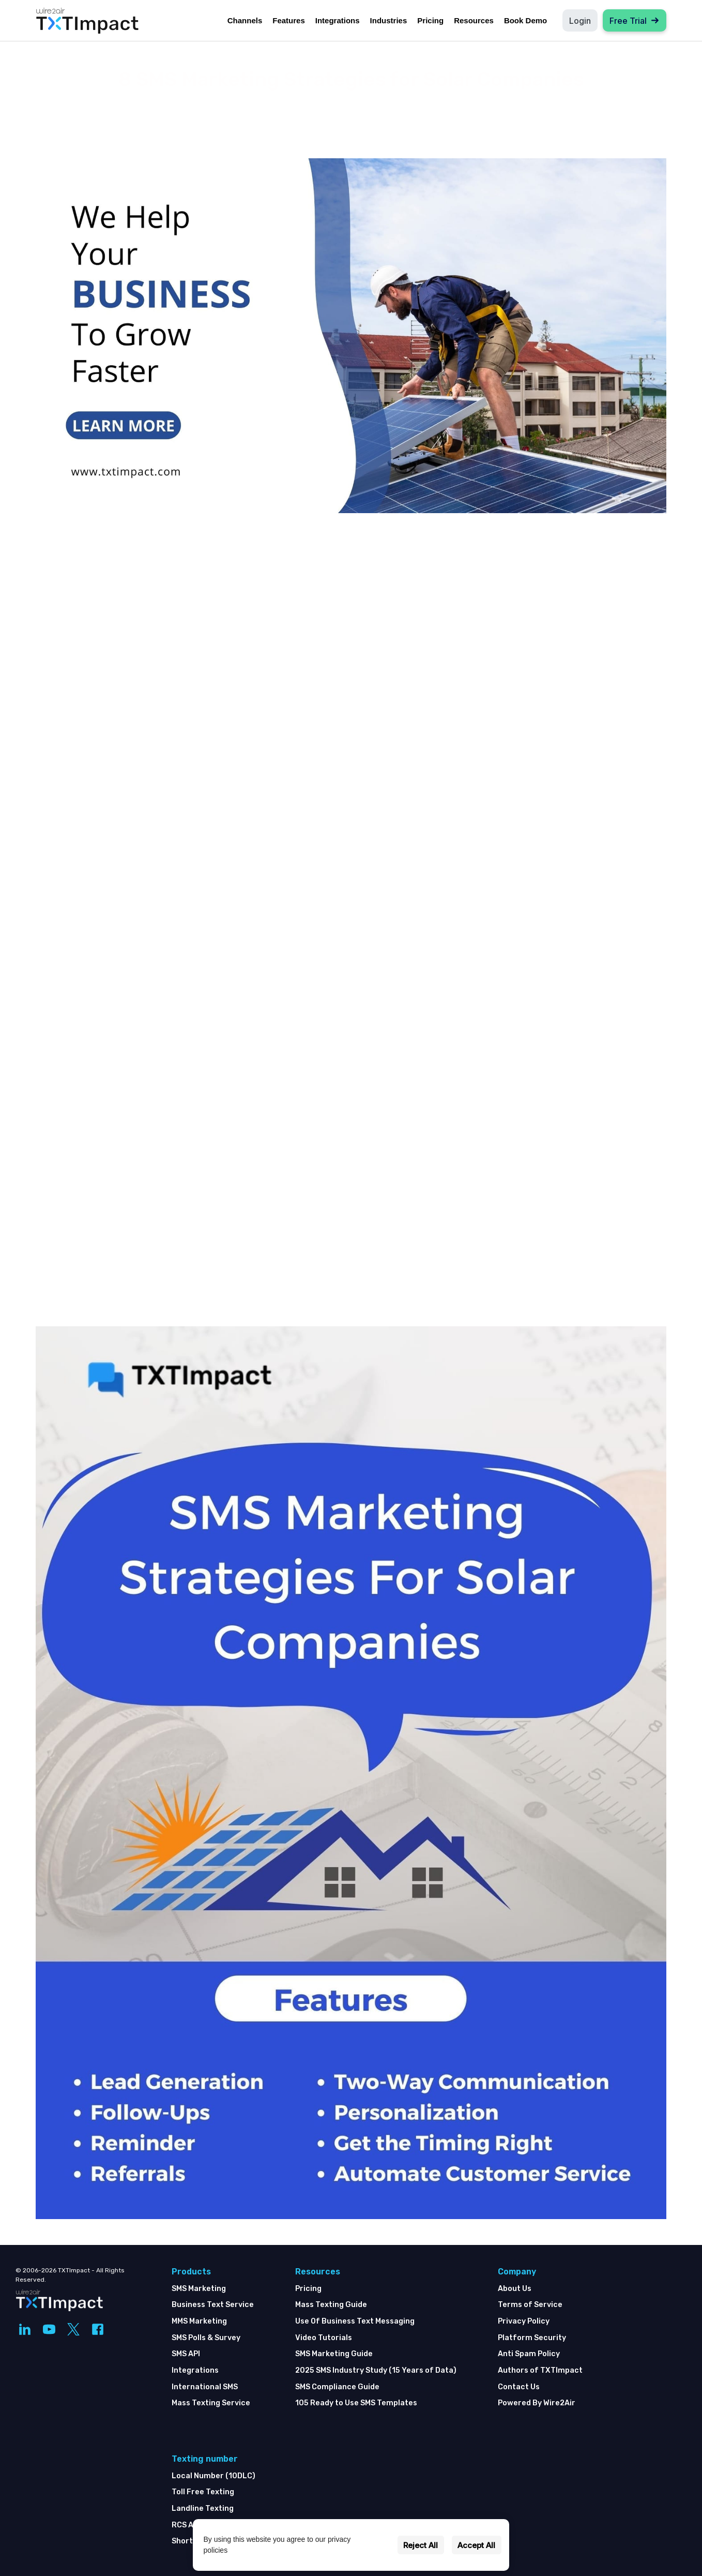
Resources (474, 20)
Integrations (337, 20)
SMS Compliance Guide (337, 2387)
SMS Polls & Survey (206, 2337)
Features (288, 20)
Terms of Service (530, 2304)
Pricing (430, 20)
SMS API (186, 2353)
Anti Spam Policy (529, 2353)
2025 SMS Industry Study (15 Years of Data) (375, 2370)
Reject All (420, 2545)
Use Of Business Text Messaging (355, 2321)
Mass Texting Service (211, 2403)
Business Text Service (213, 2304)
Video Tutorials (323, 2337)
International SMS (205, 2387)
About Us (514, 2288)
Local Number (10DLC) (213, 2476)
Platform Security (532, 2337)
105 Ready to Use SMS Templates (356, 2403)
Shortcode (191, 2541)
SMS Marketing (199, 2288)
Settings (375, 2545)
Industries (388, 20)
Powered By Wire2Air (536, 2403)
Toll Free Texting (203, 2492)
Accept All (476, 2545)
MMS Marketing (199, 2321)
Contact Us (519, 2387)
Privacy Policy (524, 2321)
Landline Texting (203, 2508)
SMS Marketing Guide (334, 2353)
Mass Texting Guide (331, 2304)
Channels (245, 20)
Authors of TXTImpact (540, 2370)
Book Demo (525, 20)
